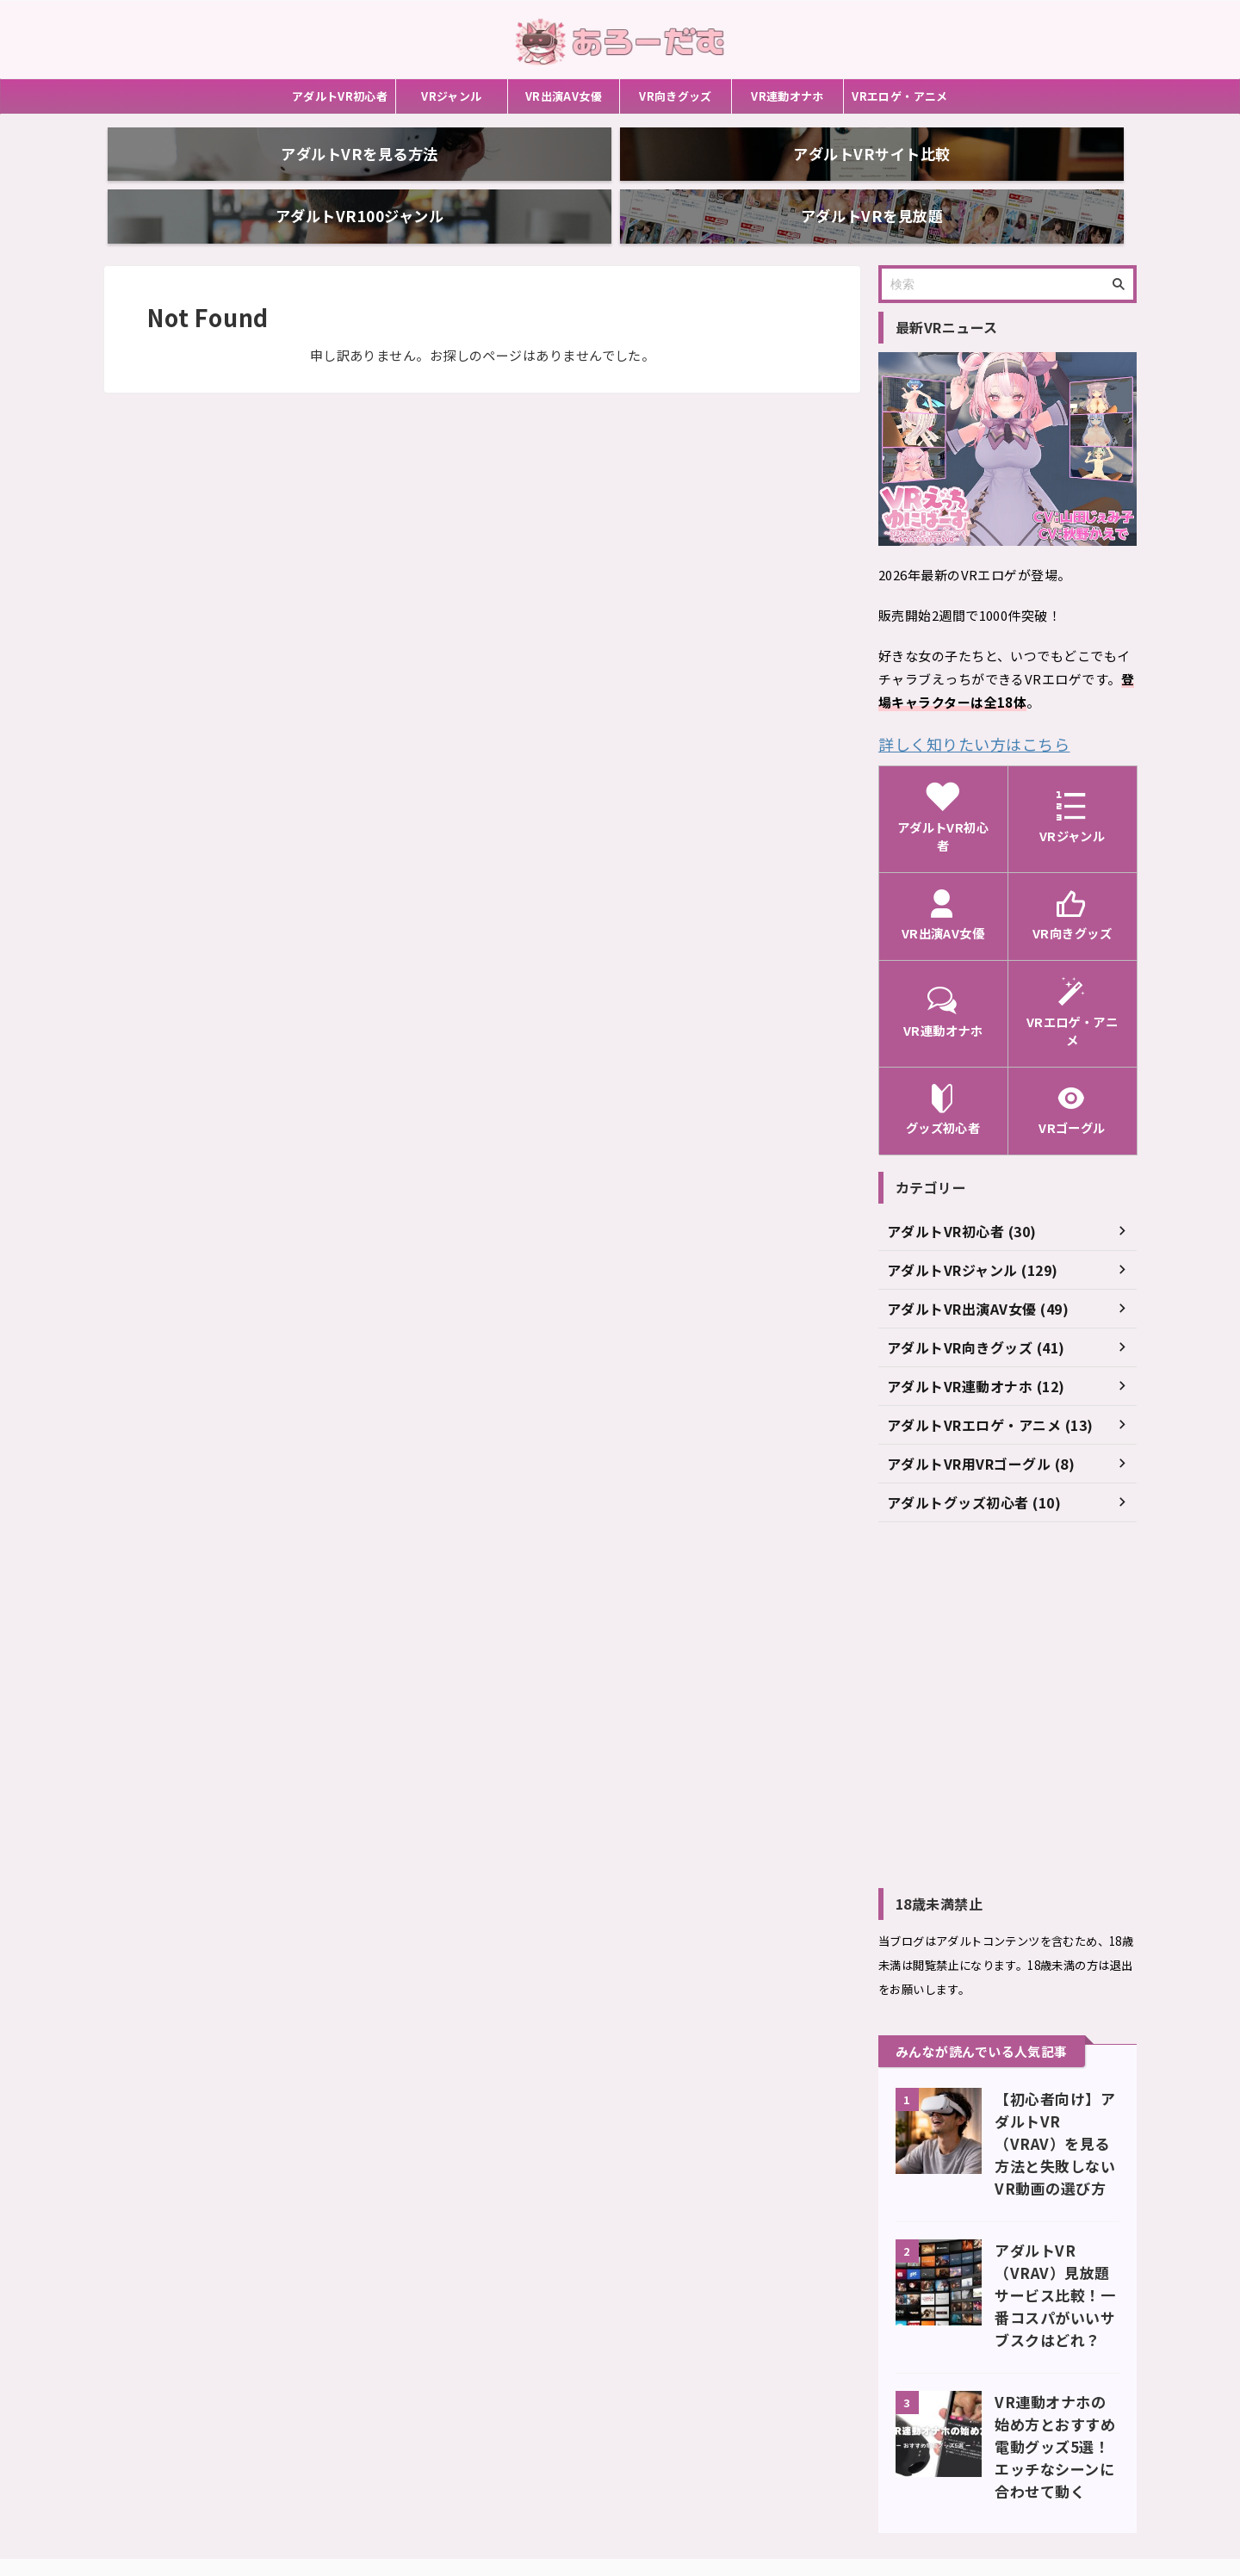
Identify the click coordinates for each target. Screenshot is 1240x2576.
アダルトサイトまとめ (663, 2481)
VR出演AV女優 (563, 96)
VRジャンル (451, 96)
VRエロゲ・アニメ (900, 96)
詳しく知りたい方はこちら (958, 712)
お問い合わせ (555, 2481)
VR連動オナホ (787, 96)
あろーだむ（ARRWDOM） (619, 2521)
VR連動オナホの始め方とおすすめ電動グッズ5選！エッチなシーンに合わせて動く (1057, 2341)
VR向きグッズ (675, 96)
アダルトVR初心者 (340, 96)
